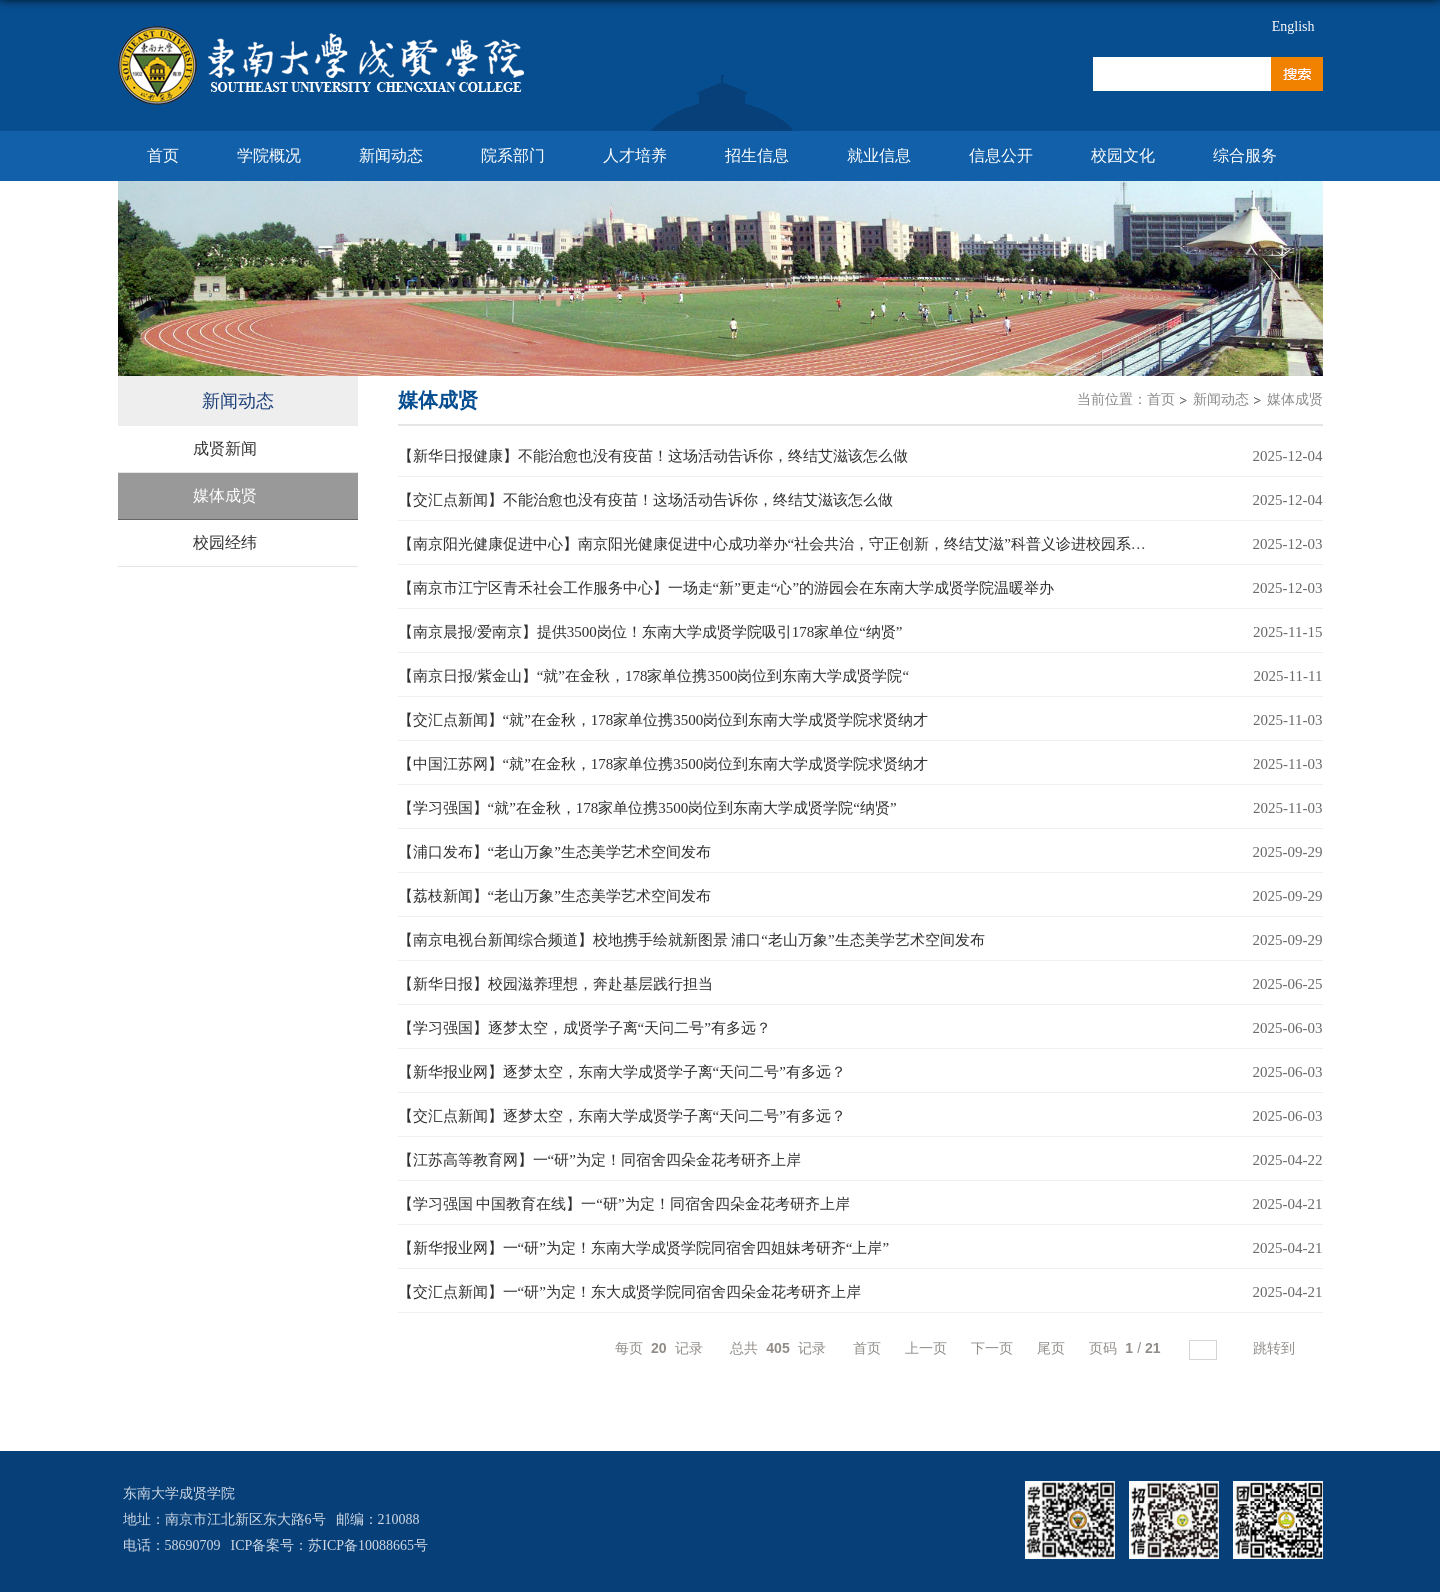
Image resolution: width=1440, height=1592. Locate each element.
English (1293, 26)
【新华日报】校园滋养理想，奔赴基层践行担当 (555, 984)
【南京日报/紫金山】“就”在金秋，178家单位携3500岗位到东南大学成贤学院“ (654, 676)
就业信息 (879, 155)
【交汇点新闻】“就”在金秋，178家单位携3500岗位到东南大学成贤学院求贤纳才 (663, 720)
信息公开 (1001, 155)
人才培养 (635, 155)
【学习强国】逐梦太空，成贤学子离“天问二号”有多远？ (584, 1028)
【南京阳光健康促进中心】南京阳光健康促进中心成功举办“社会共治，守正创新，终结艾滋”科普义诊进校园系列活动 (787, 544)
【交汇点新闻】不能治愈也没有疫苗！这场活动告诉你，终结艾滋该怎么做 (645, 500)
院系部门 (513, 155)
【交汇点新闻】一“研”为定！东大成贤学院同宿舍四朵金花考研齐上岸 (629, 1292)
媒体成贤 (1295, 399)
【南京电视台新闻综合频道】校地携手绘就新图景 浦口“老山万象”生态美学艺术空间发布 (691, 940)
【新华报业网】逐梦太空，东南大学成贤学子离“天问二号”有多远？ (622, 1072)
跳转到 (1276, 1348)
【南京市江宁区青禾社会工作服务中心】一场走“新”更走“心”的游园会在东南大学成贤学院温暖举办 (726, 588)
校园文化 (1123, 155)
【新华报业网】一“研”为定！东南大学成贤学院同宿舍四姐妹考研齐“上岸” (644, 1248)
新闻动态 (391, 155)
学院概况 (269, 155)
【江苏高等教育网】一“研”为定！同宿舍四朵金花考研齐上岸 (599, 1160)
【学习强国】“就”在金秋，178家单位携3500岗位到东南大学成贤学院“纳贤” (647, 808)
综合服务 (1245, 155)
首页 (163, 155)
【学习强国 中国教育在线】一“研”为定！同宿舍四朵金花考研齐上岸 (624, 1204)
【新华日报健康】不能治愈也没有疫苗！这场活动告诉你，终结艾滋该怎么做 (653, 456)
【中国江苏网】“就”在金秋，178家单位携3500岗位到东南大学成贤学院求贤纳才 (663, 764)
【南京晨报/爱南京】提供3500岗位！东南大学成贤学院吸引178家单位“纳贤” (650, 632)
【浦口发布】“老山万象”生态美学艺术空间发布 (554, 852)
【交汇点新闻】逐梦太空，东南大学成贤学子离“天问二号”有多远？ (622, 1116)
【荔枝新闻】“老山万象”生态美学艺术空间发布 (554, 896)
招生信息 (757, 155)
